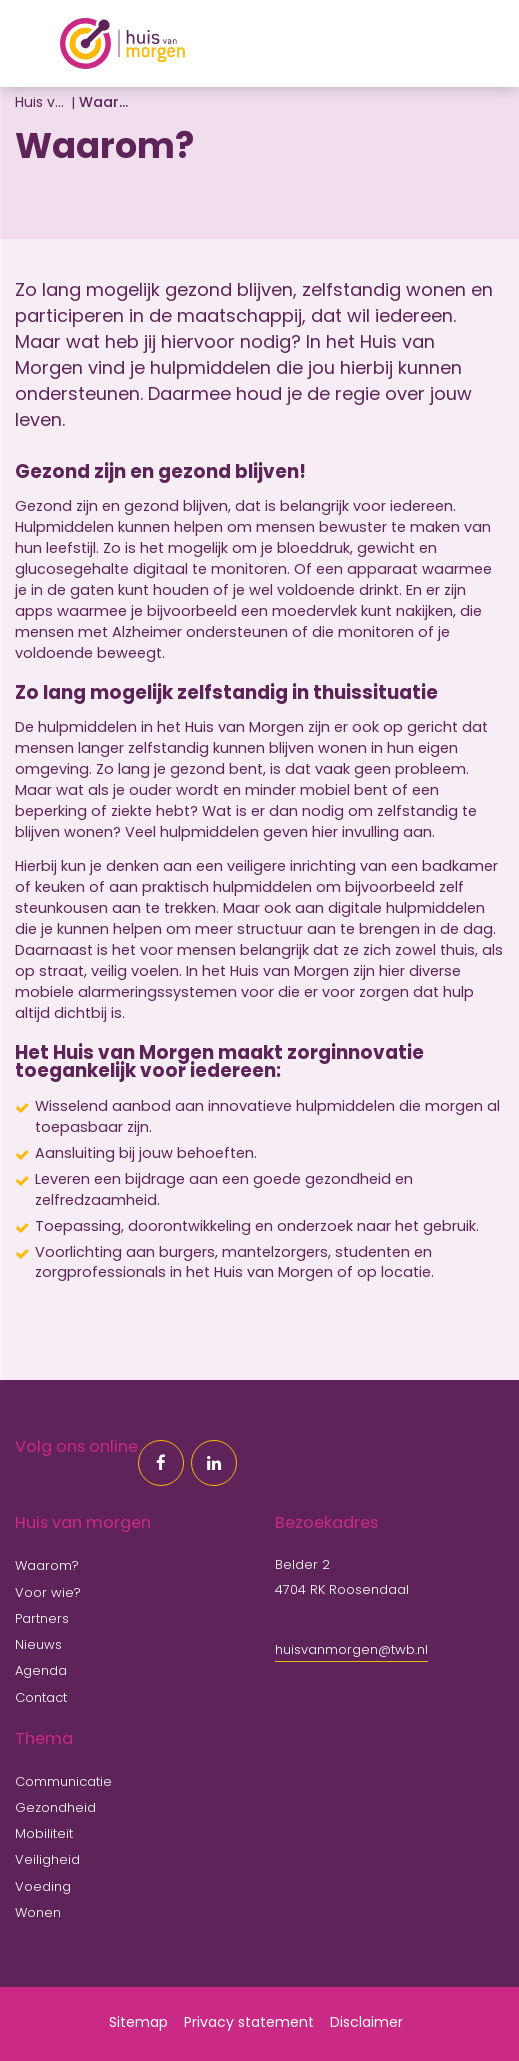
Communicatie (63, 1782)
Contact (41, 1698)
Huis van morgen (40, 104)
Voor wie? (48, 1593)
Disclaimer (366, 2023)
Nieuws (38, 1645)
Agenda (41, 1671)
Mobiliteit (44, 1834)
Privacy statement (249, 2023)
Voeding (43, 1887)
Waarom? (47, 1566)
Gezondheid (55, 1808)
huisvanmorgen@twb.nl (351, 1650)
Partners (42, 1619)
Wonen (38, 1913)
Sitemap (138, 2023)
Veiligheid (47, 1860)
